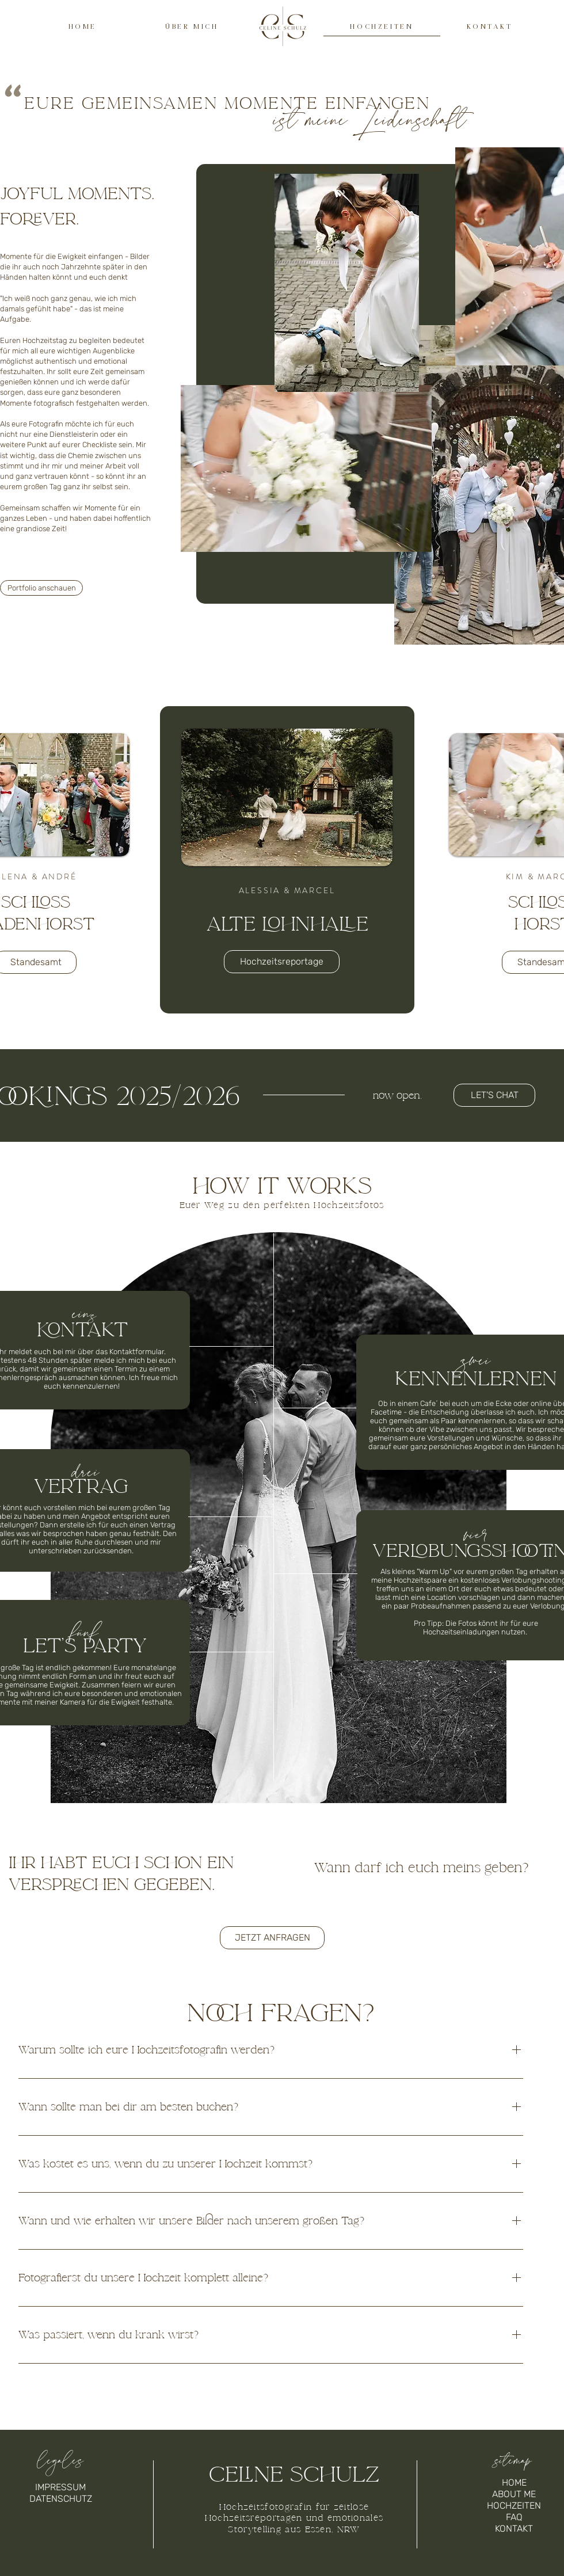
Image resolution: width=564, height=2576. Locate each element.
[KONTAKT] (514, 2529)
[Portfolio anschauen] (41, 588)
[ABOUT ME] (514, 2494)
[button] (494, 1095)
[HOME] (514, 2483)
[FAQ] (514, 2517)
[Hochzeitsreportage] (282, 961)
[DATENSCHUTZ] (60, 2499)
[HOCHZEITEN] (514, 2506)
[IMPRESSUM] (60, 2487)
